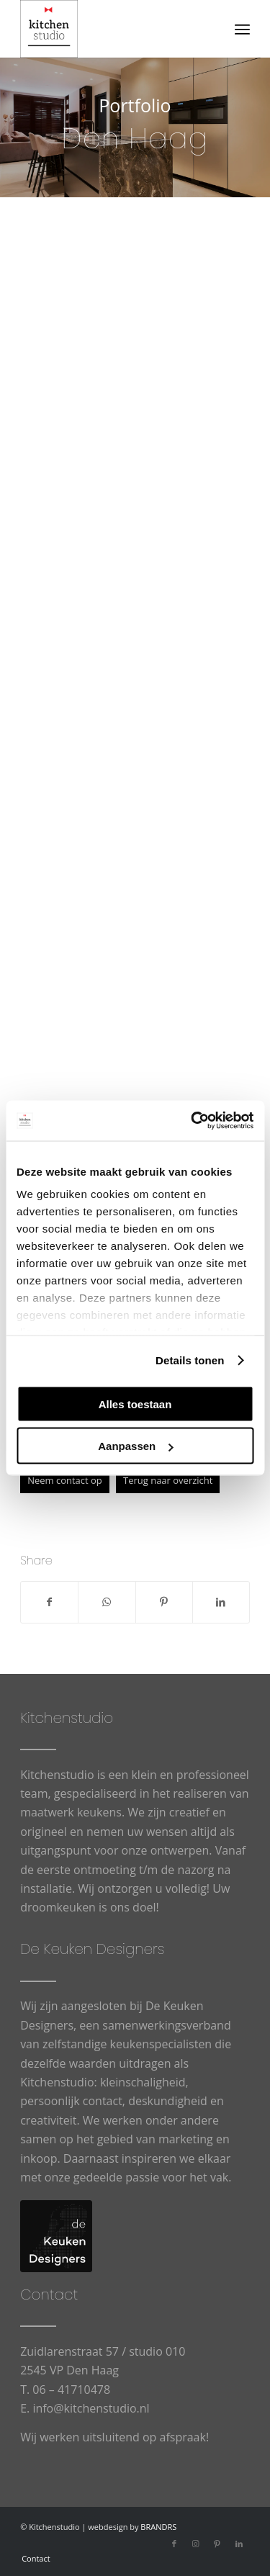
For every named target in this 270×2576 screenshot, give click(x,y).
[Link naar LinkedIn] (239, 2543)
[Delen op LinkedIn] (221, 1602)
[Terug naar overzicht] (168, 1480)
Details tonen (190, 1360)
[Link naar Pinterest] (217, 2543)
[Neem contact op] (64, 1480)
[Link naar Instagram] (196, 2543)
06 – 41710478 (71, 2389)
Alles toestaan (135, 1403)
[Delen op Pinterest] (164, 1602)
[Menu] (242, 29)
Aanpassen (135, 1446)
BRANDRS (158, 2526)
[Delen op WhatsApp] (106, 1602)
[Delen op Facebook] (49, 1602)
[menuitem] (242, 29)
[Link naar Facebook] (174, 2543)
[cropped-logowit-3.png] (112, 29)
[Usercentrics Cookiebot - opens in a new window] (192, 1121)
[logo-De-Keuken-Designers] (56, 2236)
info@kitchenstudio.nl (90, 2408)
